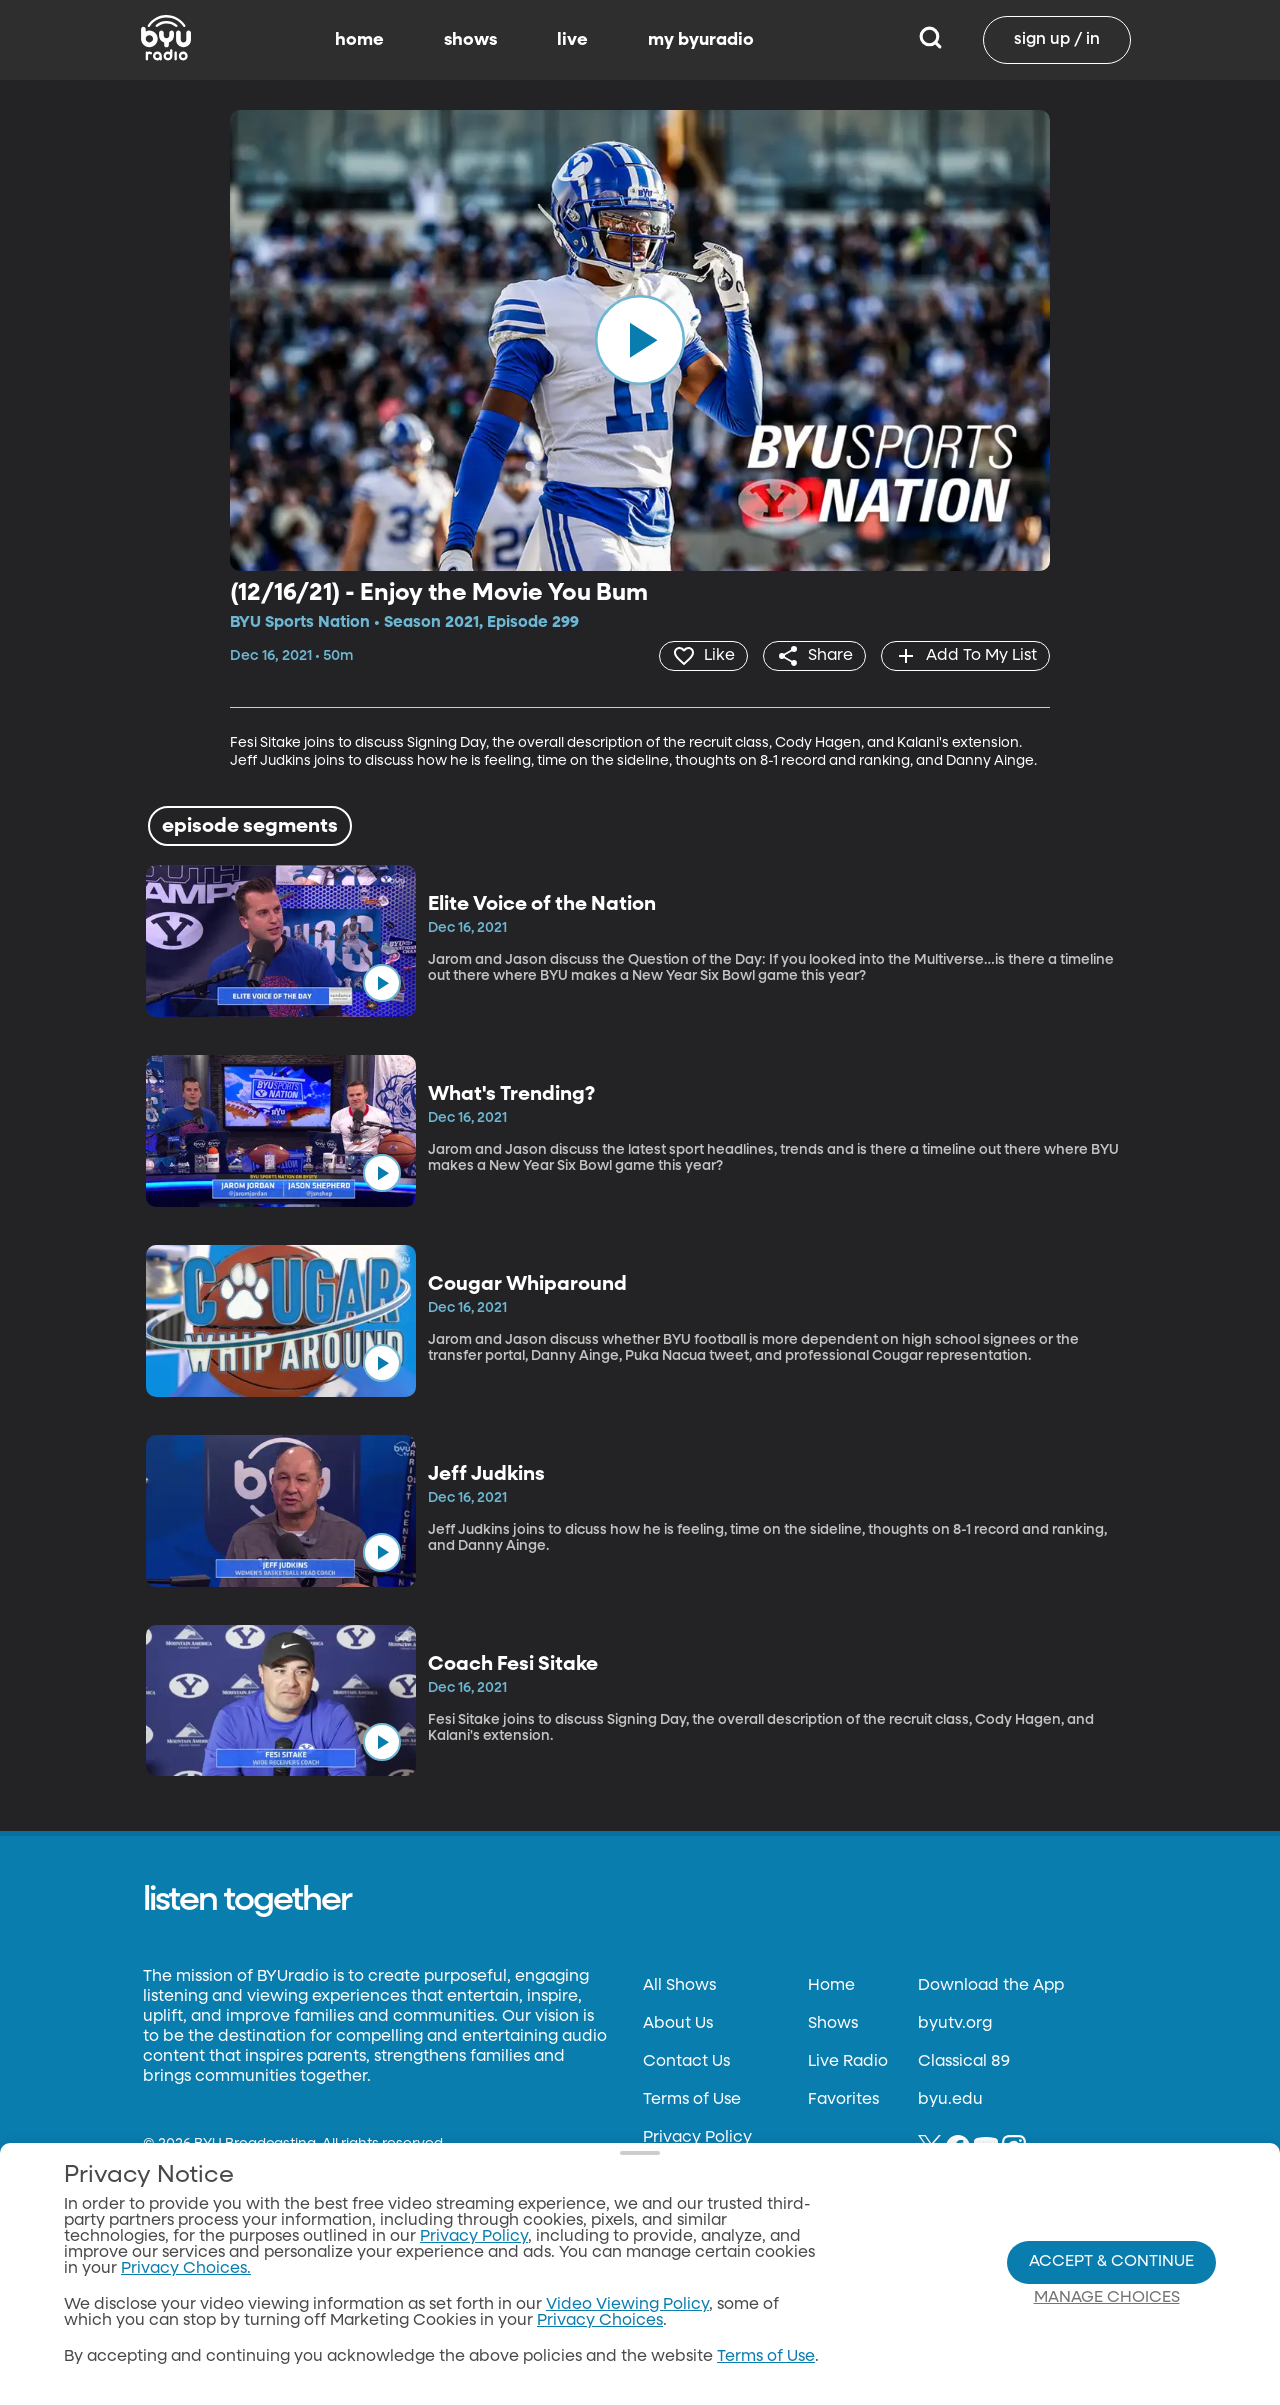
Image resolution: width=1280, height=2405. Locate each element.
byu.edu (950, 2100)
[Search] (930, 40)
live (572, 40)
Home (831, 1986)
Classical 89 (964, 2062)
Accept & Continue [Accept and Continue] (1111, 2262)
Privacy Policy (697, 2138)
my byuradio (701, 40)
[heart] (703, 656)
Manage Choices (1107, 2298)
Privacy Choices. (186, 2269)
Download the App (991, 1986)
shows (470, 40)
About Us (678, 2024)
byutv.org (955, 2024)
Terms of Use (692, 2100)
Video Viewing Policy (627, 2305)
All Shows (679, 1986)
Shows (833, 2024)
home (359, 40)
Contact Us (686, 2062)
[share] (814, 656)
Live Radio (848, 2062)
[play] (640, 340)
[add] (965, 656)
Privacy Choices (600, 2321)
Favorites (843, 2100)
